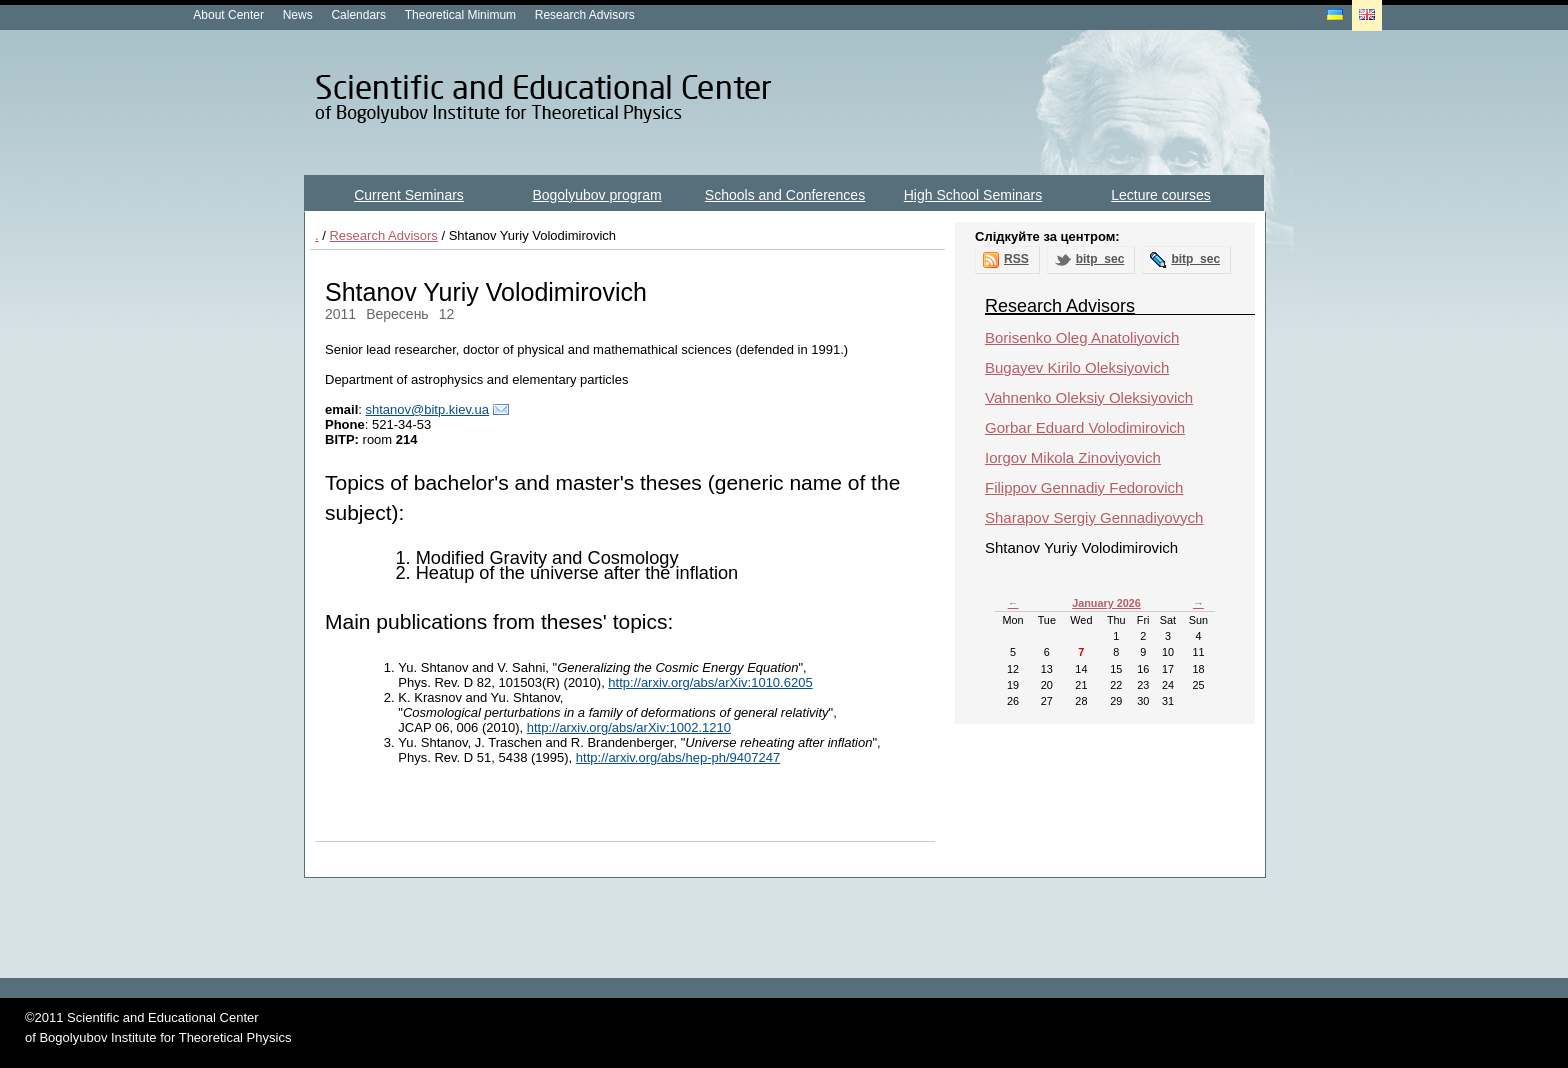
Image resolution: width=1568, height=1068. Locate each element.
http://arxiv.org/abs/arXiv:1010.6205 (710, 682)
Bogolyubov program (596, 195)
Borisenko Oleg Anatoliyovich (1082, 337)
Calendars (358, 15)
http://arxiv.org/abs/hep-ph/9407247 (678, 757)
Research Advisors (585, 15)
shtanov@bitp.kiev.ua (427, 409)
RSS (1016, 259)
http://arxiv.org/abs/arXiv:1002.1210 (629, 727)
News (298, 15)
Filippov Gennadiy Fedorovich (1084, 487)
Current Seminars (409, 195)
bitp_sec (1100, 259)
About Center (228, 15)
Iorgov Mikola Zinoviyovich (1073, 457)
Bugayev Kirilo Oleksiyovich (1077, 367)
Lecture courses (1161, 195)
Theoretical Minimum (460, 15)
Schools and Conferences (785, 195)
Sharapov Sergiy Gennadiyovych (1094, 517)
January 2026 (1106, 603)
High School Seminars (973, 195)
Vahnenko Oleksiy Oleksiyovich (1089, 397)
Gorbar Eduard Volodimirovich (1085, 427)
